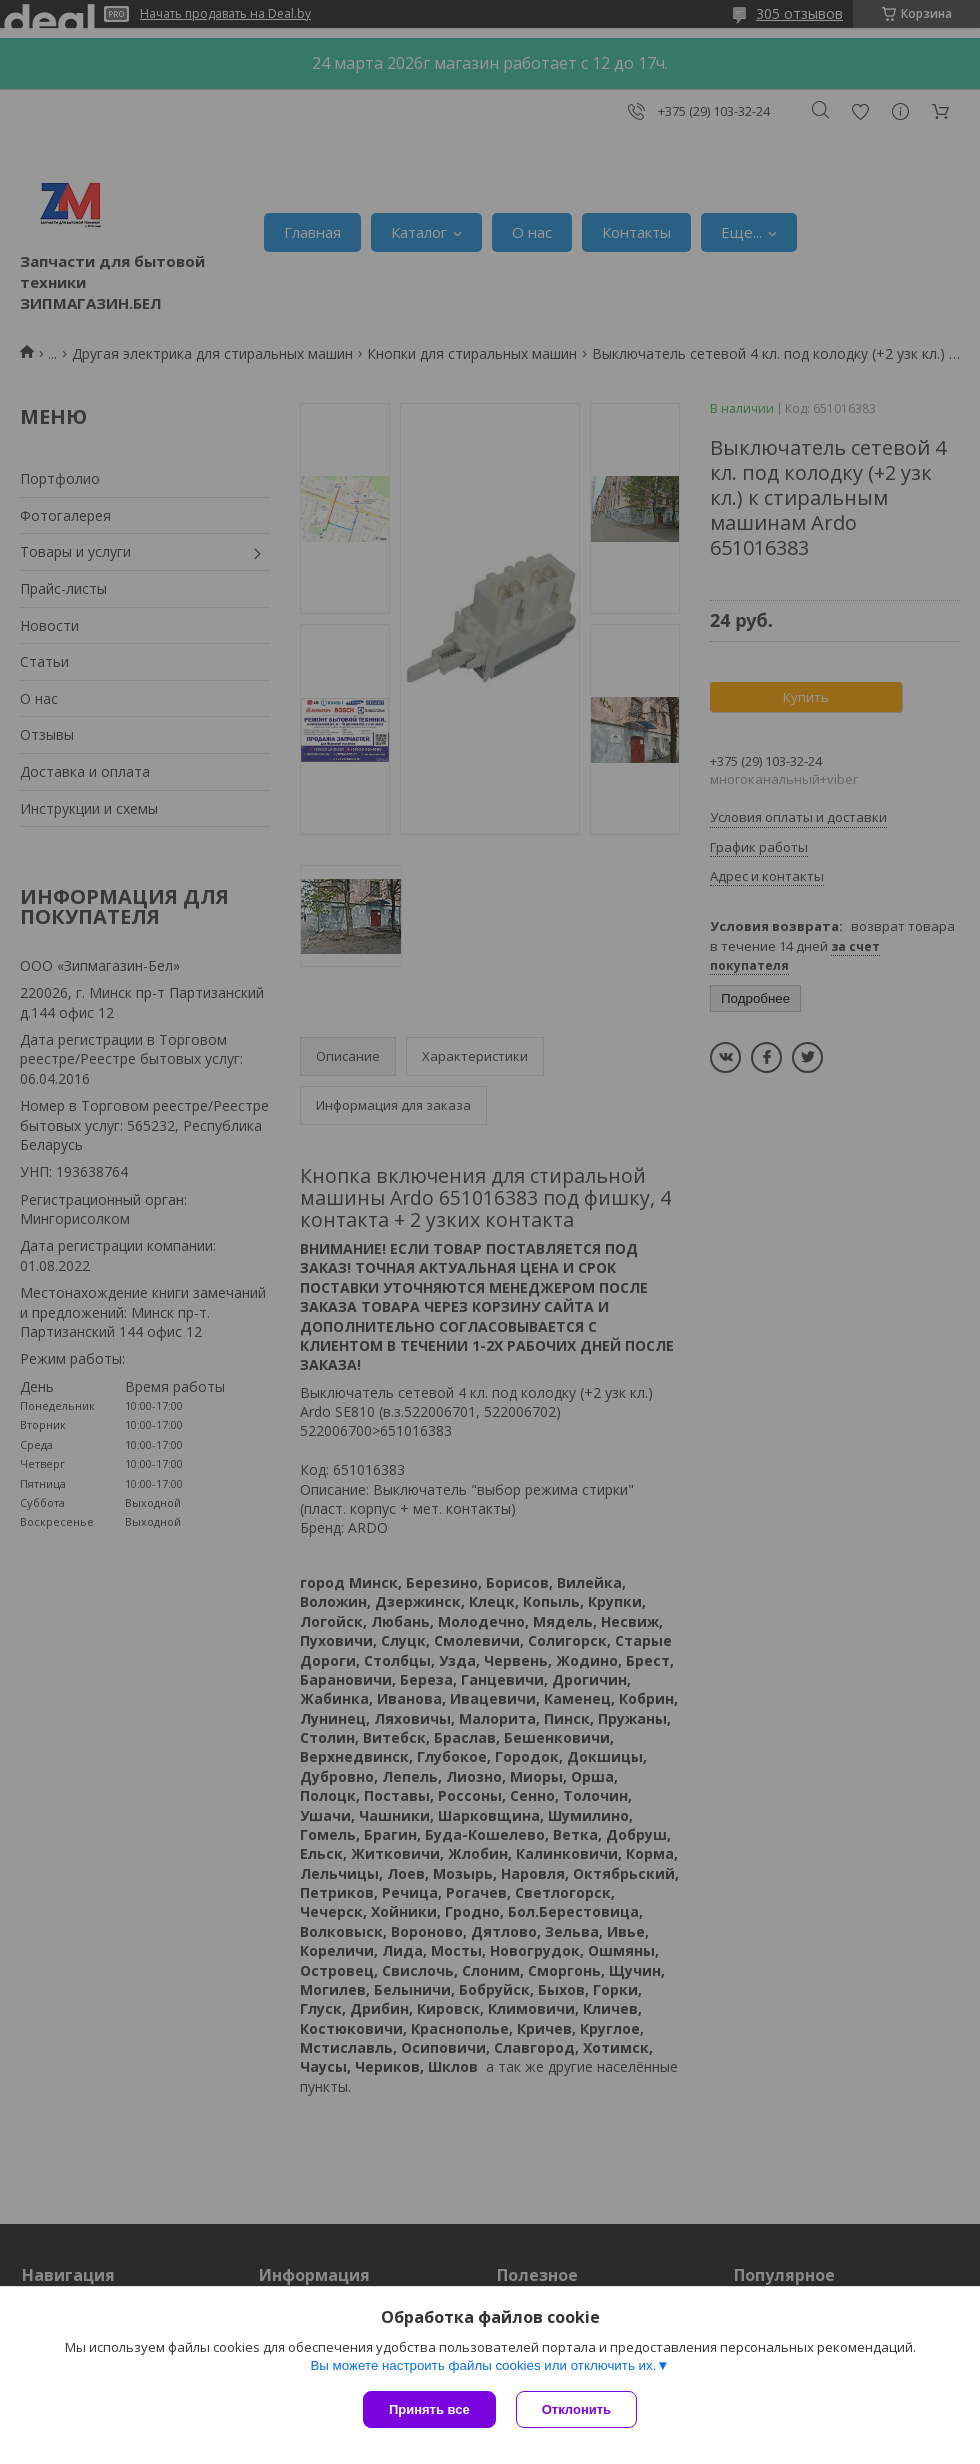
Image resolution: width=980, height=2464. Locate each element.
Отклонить (576, 2409)
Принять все (429, 2409)
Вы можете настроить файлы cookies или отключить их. (483, 2365)
